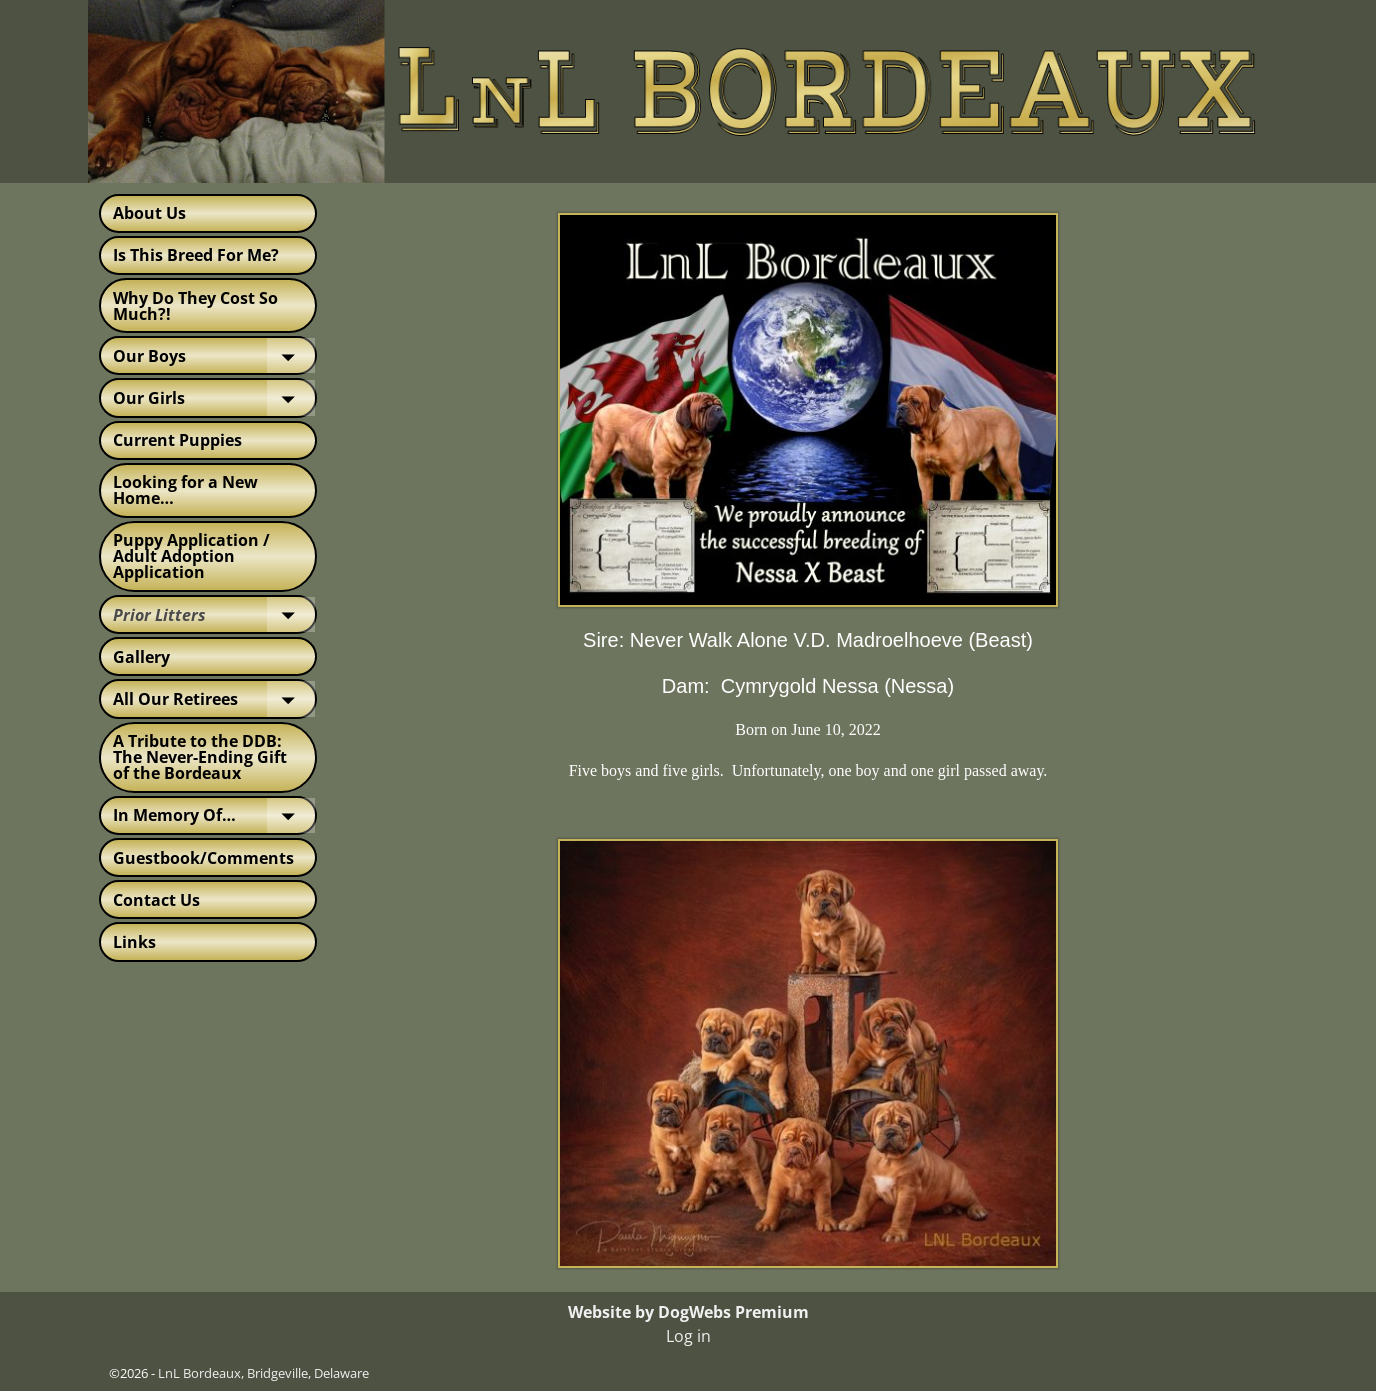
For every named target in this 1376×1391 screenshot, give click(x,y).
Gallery (141, 657)
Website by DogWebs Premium (688, 1312)
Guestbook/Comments (203, 858)
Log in (688, 1336)
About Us (149, 213)
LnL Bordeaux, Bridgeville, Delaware (263, 1373)
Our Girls (214, 397)
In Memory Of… (214, 815)
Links (134, 942)
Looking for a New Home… (185, 490)
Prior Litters (214, 614)
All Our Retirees (214, 698)
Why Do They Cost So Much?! (195, 306)
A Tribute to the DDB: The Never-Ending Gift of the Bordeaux (200, 757)
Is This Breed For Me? (196, 255)
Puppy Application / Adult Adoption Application (191, 556)
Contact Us (156, 900)
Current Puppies (177, 440)
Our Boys (214, 355)
